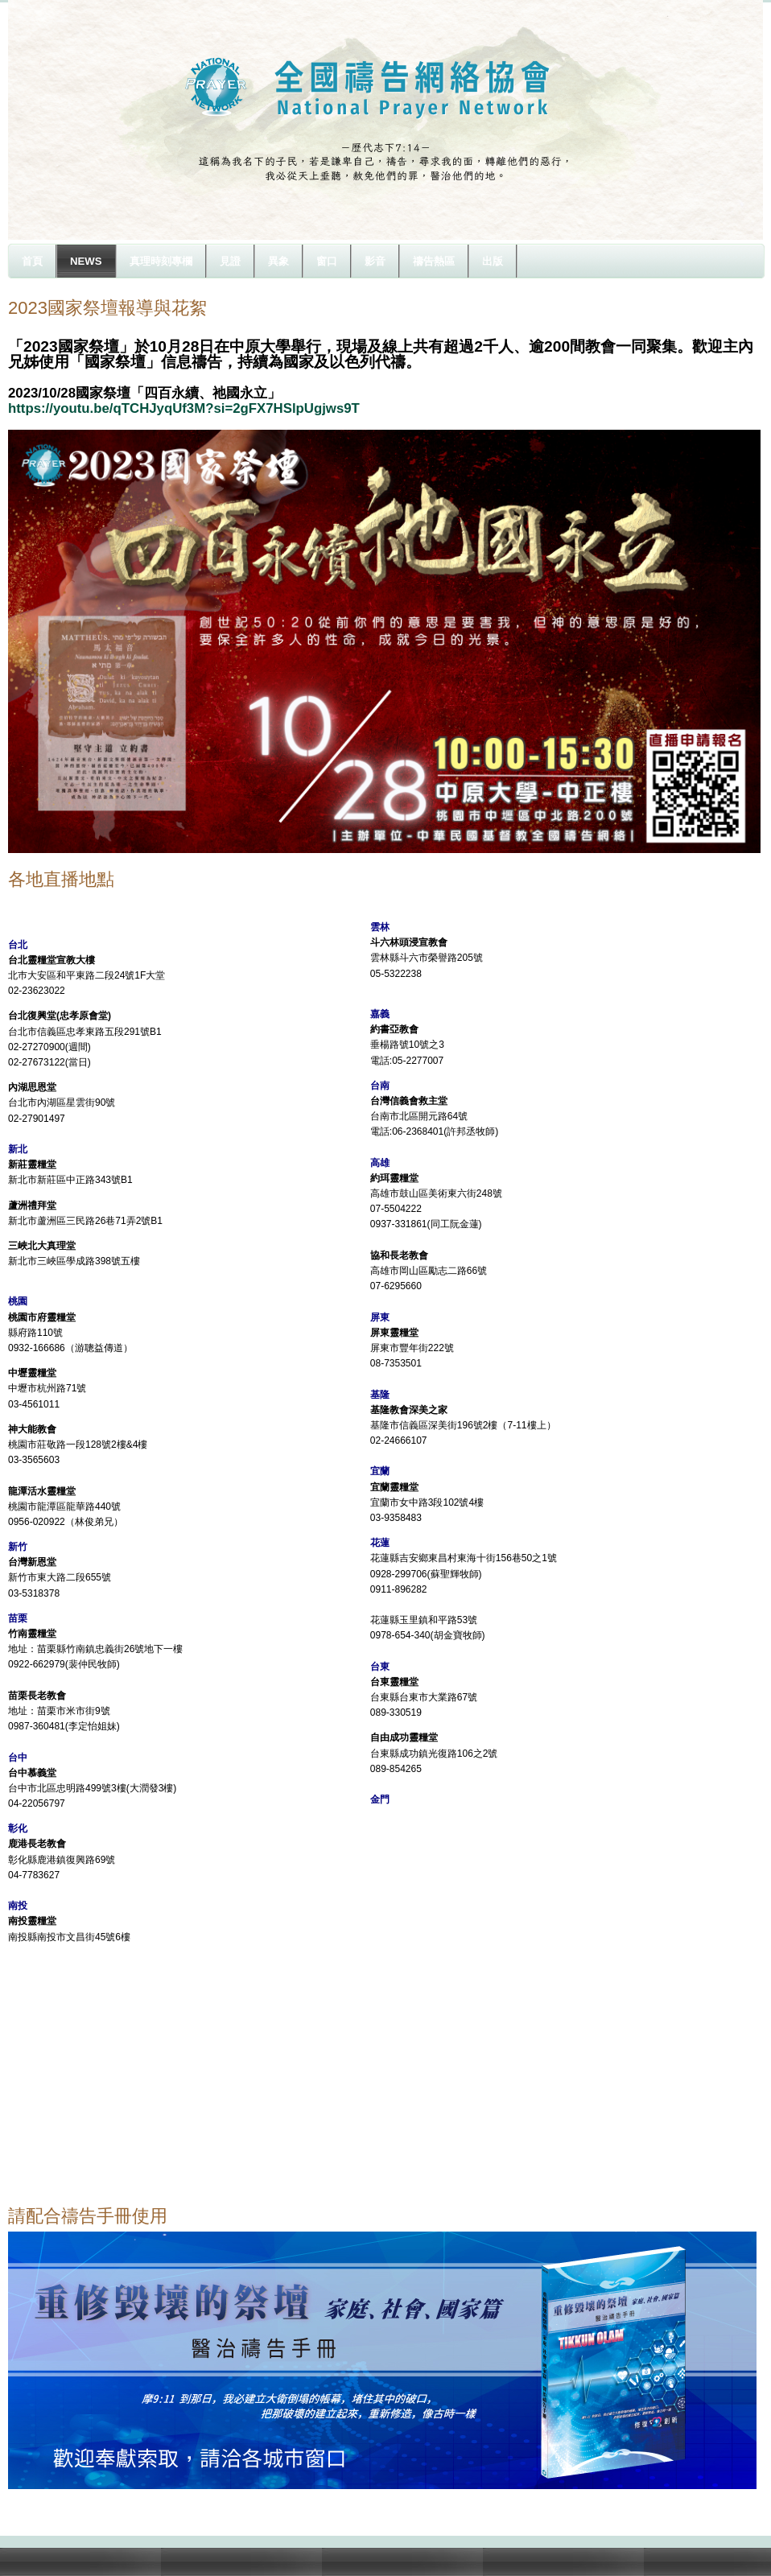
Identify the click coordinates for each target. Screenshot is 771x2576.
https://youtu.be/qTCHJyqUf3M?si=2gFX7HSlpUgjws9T (184, 408)
